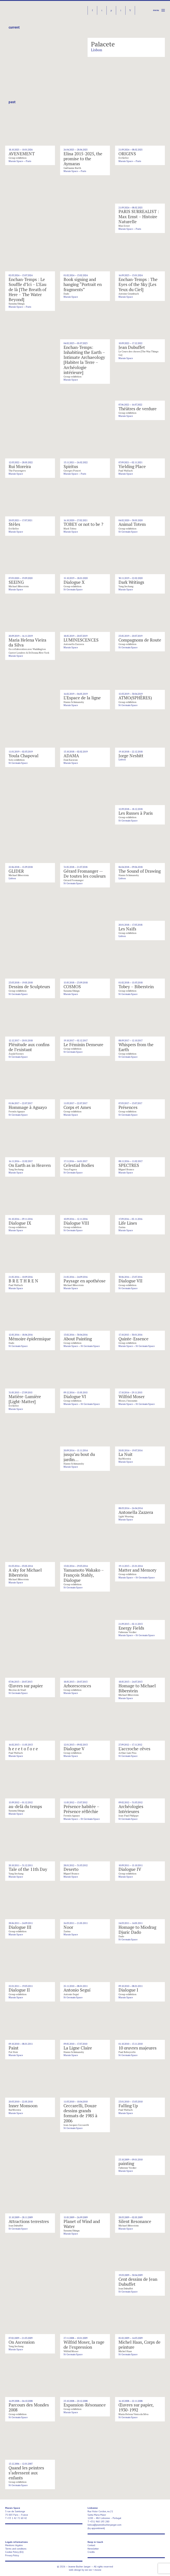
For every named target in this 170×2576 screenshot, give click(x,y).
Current (14, 27)
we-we (88, 2569)
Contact (91, 2545)
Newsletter (93, 2548)
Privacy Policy (12, 2555)
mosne (97, 2569)
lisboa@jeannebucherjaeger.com (104, 2524)
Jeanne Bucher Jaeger (31, 10)
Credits (91, 2551)
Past (12, 102)
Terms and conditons (15, 2548)
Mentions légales (14, 2545)
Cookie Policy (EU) (14, 2551)
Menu (156, 10)
